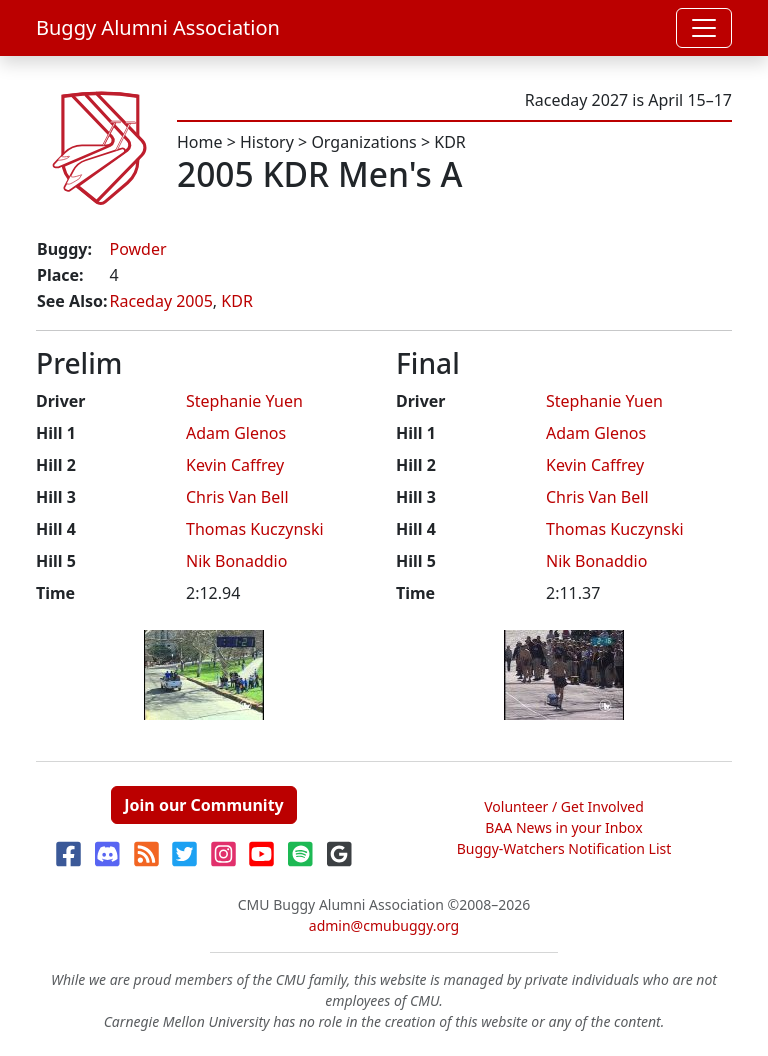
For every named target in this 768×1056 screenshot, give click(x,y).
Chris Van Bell (237, 497)
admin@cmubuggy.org (384, 925)
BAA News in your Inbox (563, 827)
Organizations (363, 142)
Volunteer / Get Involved (564, 806)
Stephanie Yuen (244, 401)
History (267, 142)
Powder (137, 249)
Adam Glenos (236, 433)
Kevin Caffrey (235, 465)
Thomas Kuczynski (255, 529)
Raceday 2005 (160, 301)
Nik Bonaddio (236, 561)
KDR (450, 142)
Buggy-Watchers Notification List (564, 848)
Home (200, 142)
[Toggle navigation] (704, 28)
